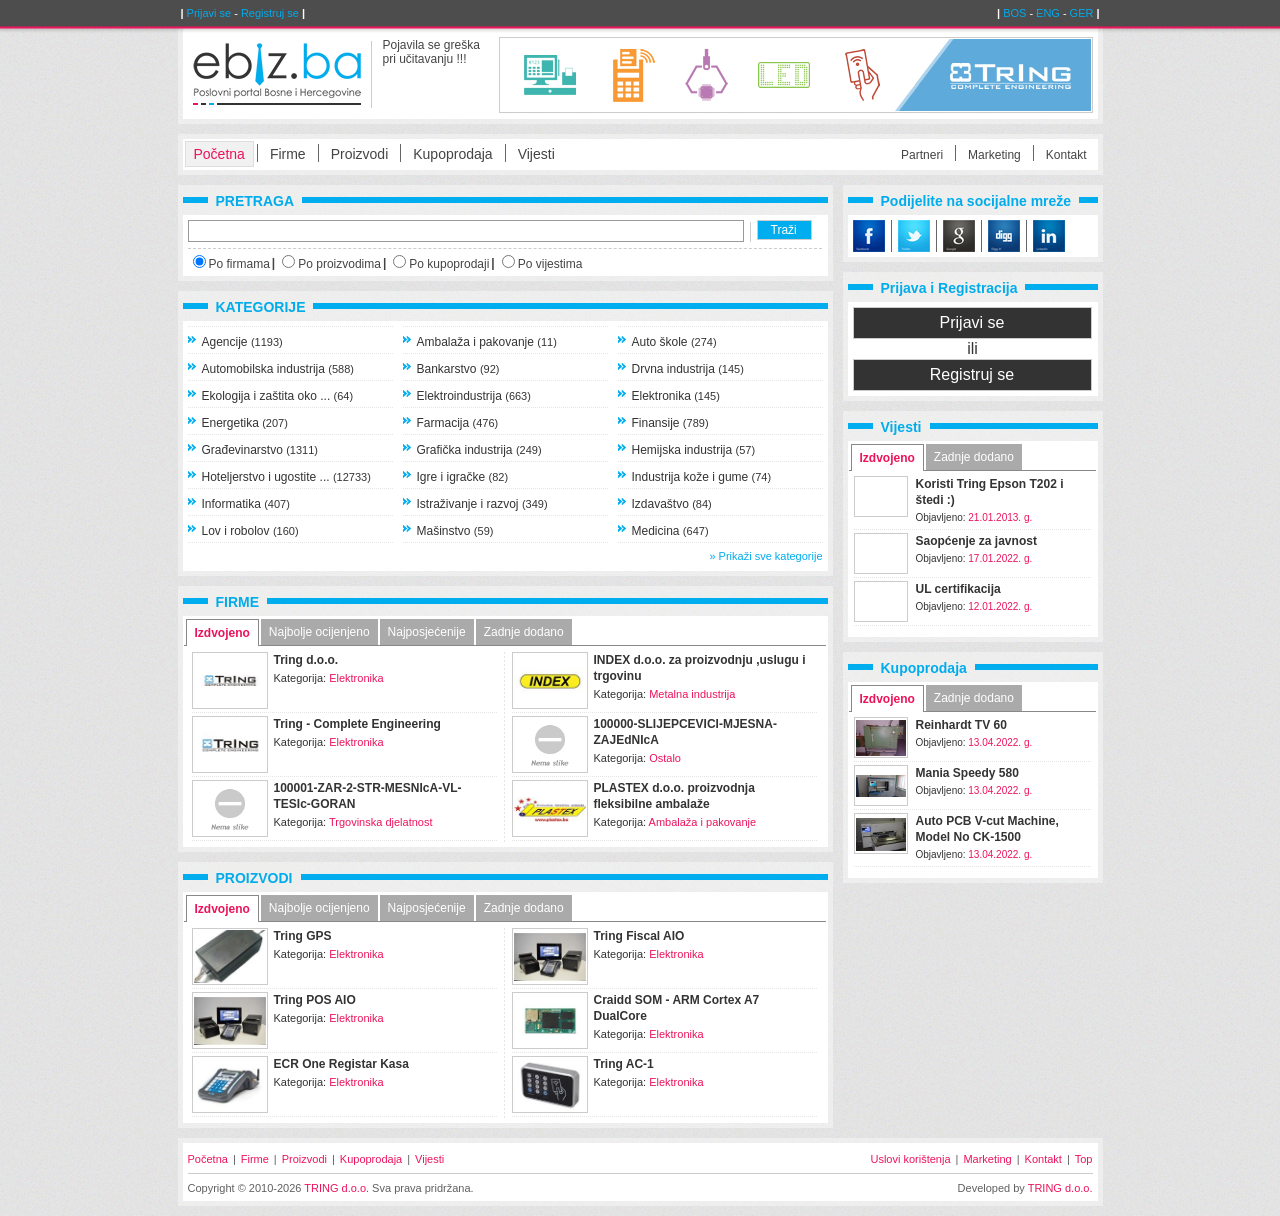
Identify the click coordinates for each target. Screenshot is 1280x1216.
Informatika (246, 504)
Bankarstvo (458, 369)
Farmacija (458, 423)
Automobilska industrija (278, 369)
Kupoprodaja (452, 154)
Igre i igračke (463, 477)
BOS (1014, 13)
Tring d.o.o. (306, 660)
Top (1084, 1159)
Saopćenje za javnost (976, 541)
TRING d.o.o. (336, 1188)
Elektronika (676, 396)
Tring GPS (303, 936)
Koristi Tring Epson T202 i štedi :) (990, 492)
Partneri (922, 155)
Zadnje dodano (524, 632)
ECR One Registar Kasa (341, 1064)
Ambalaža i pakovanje (487, 342)
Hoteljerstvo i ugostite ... (286, 477)
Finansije (670, 423)
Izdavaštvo (672, 504)
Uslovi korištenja (910, 1159)
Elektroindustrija (474, 396)
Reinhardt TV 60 (961, 725)
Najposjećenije (427, 632)
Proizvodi (360, 154)
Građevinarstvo (260, 450)
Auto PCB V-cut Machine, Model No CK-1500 (987, 829)
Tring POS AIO (315, 1000)
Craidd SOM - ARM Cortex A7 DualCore (677, 1008)
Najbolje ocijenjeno (319, 632)
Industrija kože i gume (702, 477)
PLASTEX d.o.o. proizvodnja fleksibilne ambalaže (674, 796)
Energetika (245, 423)
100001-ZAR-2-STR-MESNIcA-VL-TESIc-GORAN (368, 796)
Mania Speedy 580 (967, 773)
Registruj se (270, 13)
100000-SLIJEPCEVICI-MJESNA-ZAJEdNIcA (685, 732)
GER (1082, 13)
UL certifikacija (958, 589)
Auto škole (674, 342)
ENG (1048, 13)
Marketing (994, 155)
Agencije (242, 342)
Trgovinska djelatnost (381, 822)
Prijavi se (209, 13)
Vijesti (536, 154)
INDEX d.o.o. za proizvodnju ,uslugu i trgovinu (700, 668)
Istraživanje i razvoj (482, 504)
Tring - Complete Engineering (357, 724)
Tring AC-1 (624, 1064)
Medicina (670, 531)
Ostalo (665, 758)
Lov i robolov (250, 531)
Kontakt (1066, 155)
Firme (288, 154)
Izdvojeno (222, 633)
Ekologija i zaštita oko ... (278, 396)
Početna (219, 154)
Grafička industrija (479, 450)
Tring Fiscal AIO (639, 936)
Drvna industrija (688, 369)
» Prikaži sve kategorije (765, 556)
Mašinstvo (455, 531)
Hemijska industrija (694, 450)
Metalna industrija (692, 694)
